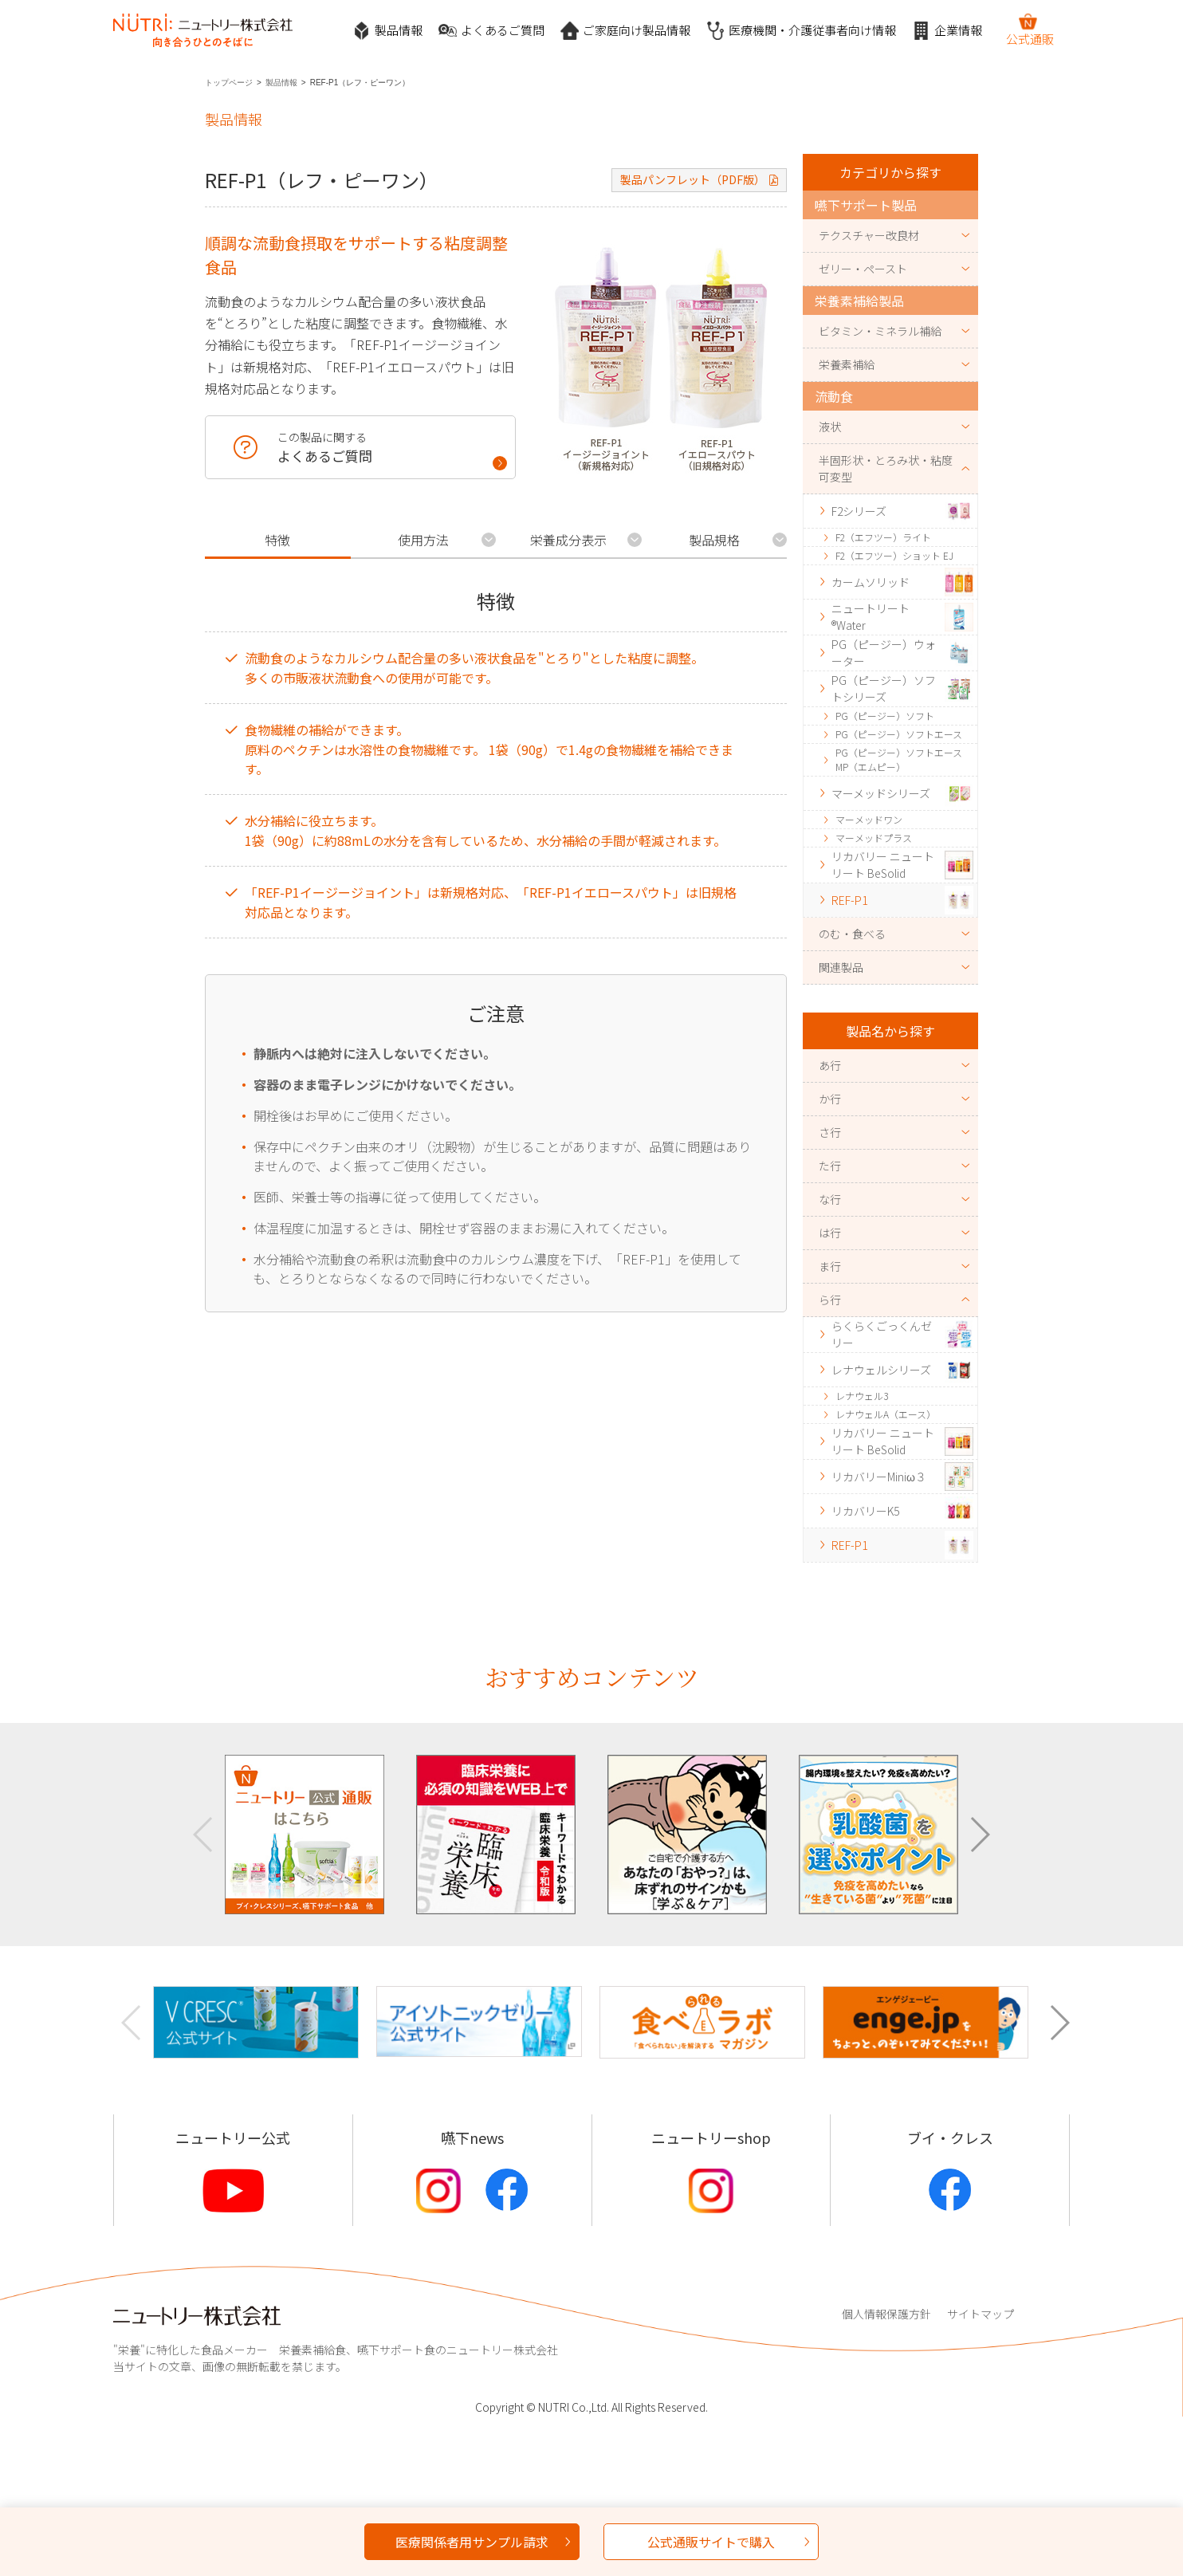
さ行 (830, 1132)
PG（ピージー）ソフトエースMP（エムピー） (898, 759)
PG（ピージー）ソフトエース (898, 734)
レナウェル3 (861, 1395)
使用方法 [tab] (423, 539)
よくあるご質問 (491, 31)
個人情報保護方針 (886, 2314)
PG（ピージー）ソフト (884, 715)
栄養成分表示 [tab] (568, 539)
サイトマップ (980, 2314)
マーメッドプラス (873, 837)
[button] (979, 1834)
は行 (830, 1233)
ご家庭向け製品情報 (625, 31)
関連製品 (841, 967)
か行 (830, 1099)
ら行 (830, 1300)
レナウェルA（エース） (885, 1414)
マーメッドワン (868, 819)
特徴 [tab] (277, 539)
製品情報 (387, 31)
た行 (830, 1166)
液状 (830, 427)
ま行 (830, 1266)
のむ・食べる (852, 934)
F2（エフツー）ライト (883, 537)
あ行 (830, 1065)
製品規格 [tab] (714, 539)
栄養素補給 (846, 364)
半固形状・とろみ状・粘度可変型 (886, 468)
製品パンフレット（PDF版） (692, 179)
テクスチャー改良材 (869, 235)
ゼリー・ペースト (863, 269)
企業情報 (947, 31)
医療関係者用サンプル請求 (471, 2541)
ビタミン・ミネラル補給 (880, 331)
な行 (830, 1199)
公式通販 (1030, 29)
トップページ (229, 82)
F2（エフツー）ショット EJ (894, 555)
